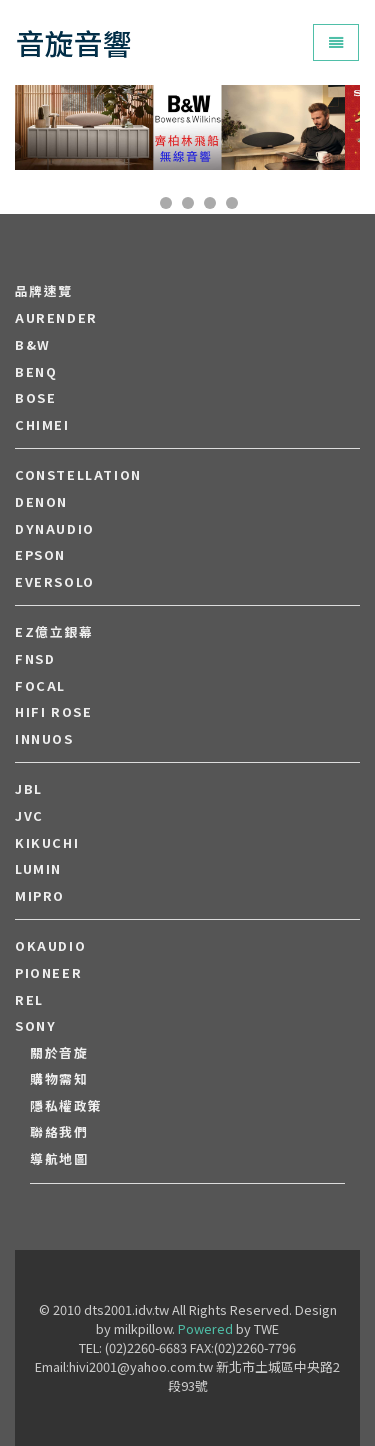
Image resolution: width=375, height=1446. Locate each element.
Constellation (78, 475)
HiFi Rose (53, 712)
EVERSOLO (55, 582)
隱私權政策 (66, 1106)
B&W (33, 345)
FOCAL (40, 686)
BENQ (36, 372)
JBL (29, 789)
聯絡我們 (59, 1132)
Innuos (44, 739)
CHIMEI (42, 425)
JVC (29, 816)
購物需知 (59, 1079)
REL (29, 1000)
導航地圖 (59, 1159)
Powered (205, 1328)
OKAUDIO (50, 946)
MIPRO (40, 896)
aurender (56, 318)
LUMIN (38, 869)
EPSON (40, 555)
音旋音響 (74, 42)
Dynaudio (55, 529)
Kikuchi (47, 843)
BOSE (35, 398)
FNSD (35, 659)
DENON (41, 502)
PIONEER (48, 973)
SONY (35, 1026)
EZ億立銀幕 (54, 632)
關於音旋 (59, 1053)
